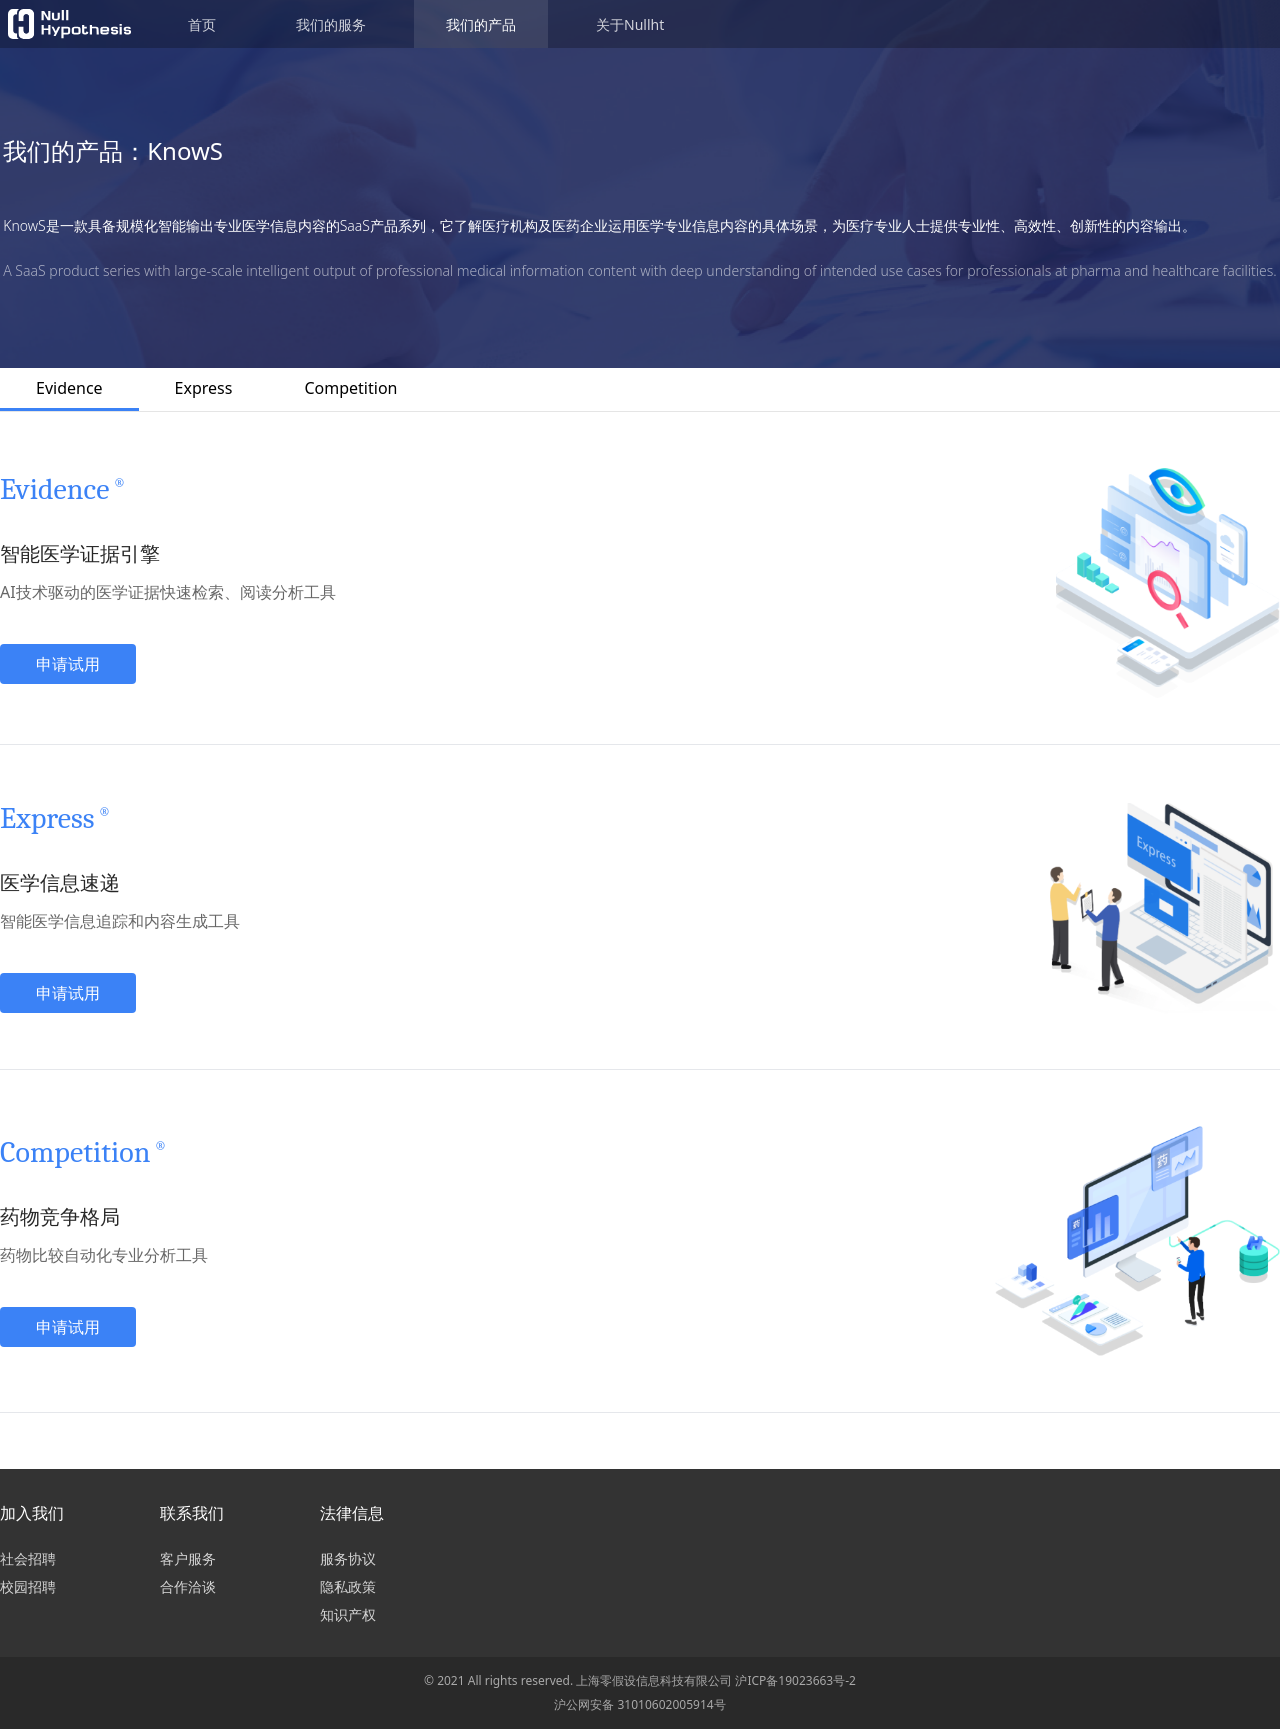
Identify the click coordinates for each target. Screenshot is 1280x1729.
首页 (202, 24)
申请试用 (68, 664)
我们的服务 (331, 24)
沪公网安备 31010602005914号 (639, 1704)
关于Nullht (630, 24)
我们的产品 (481, 24)
